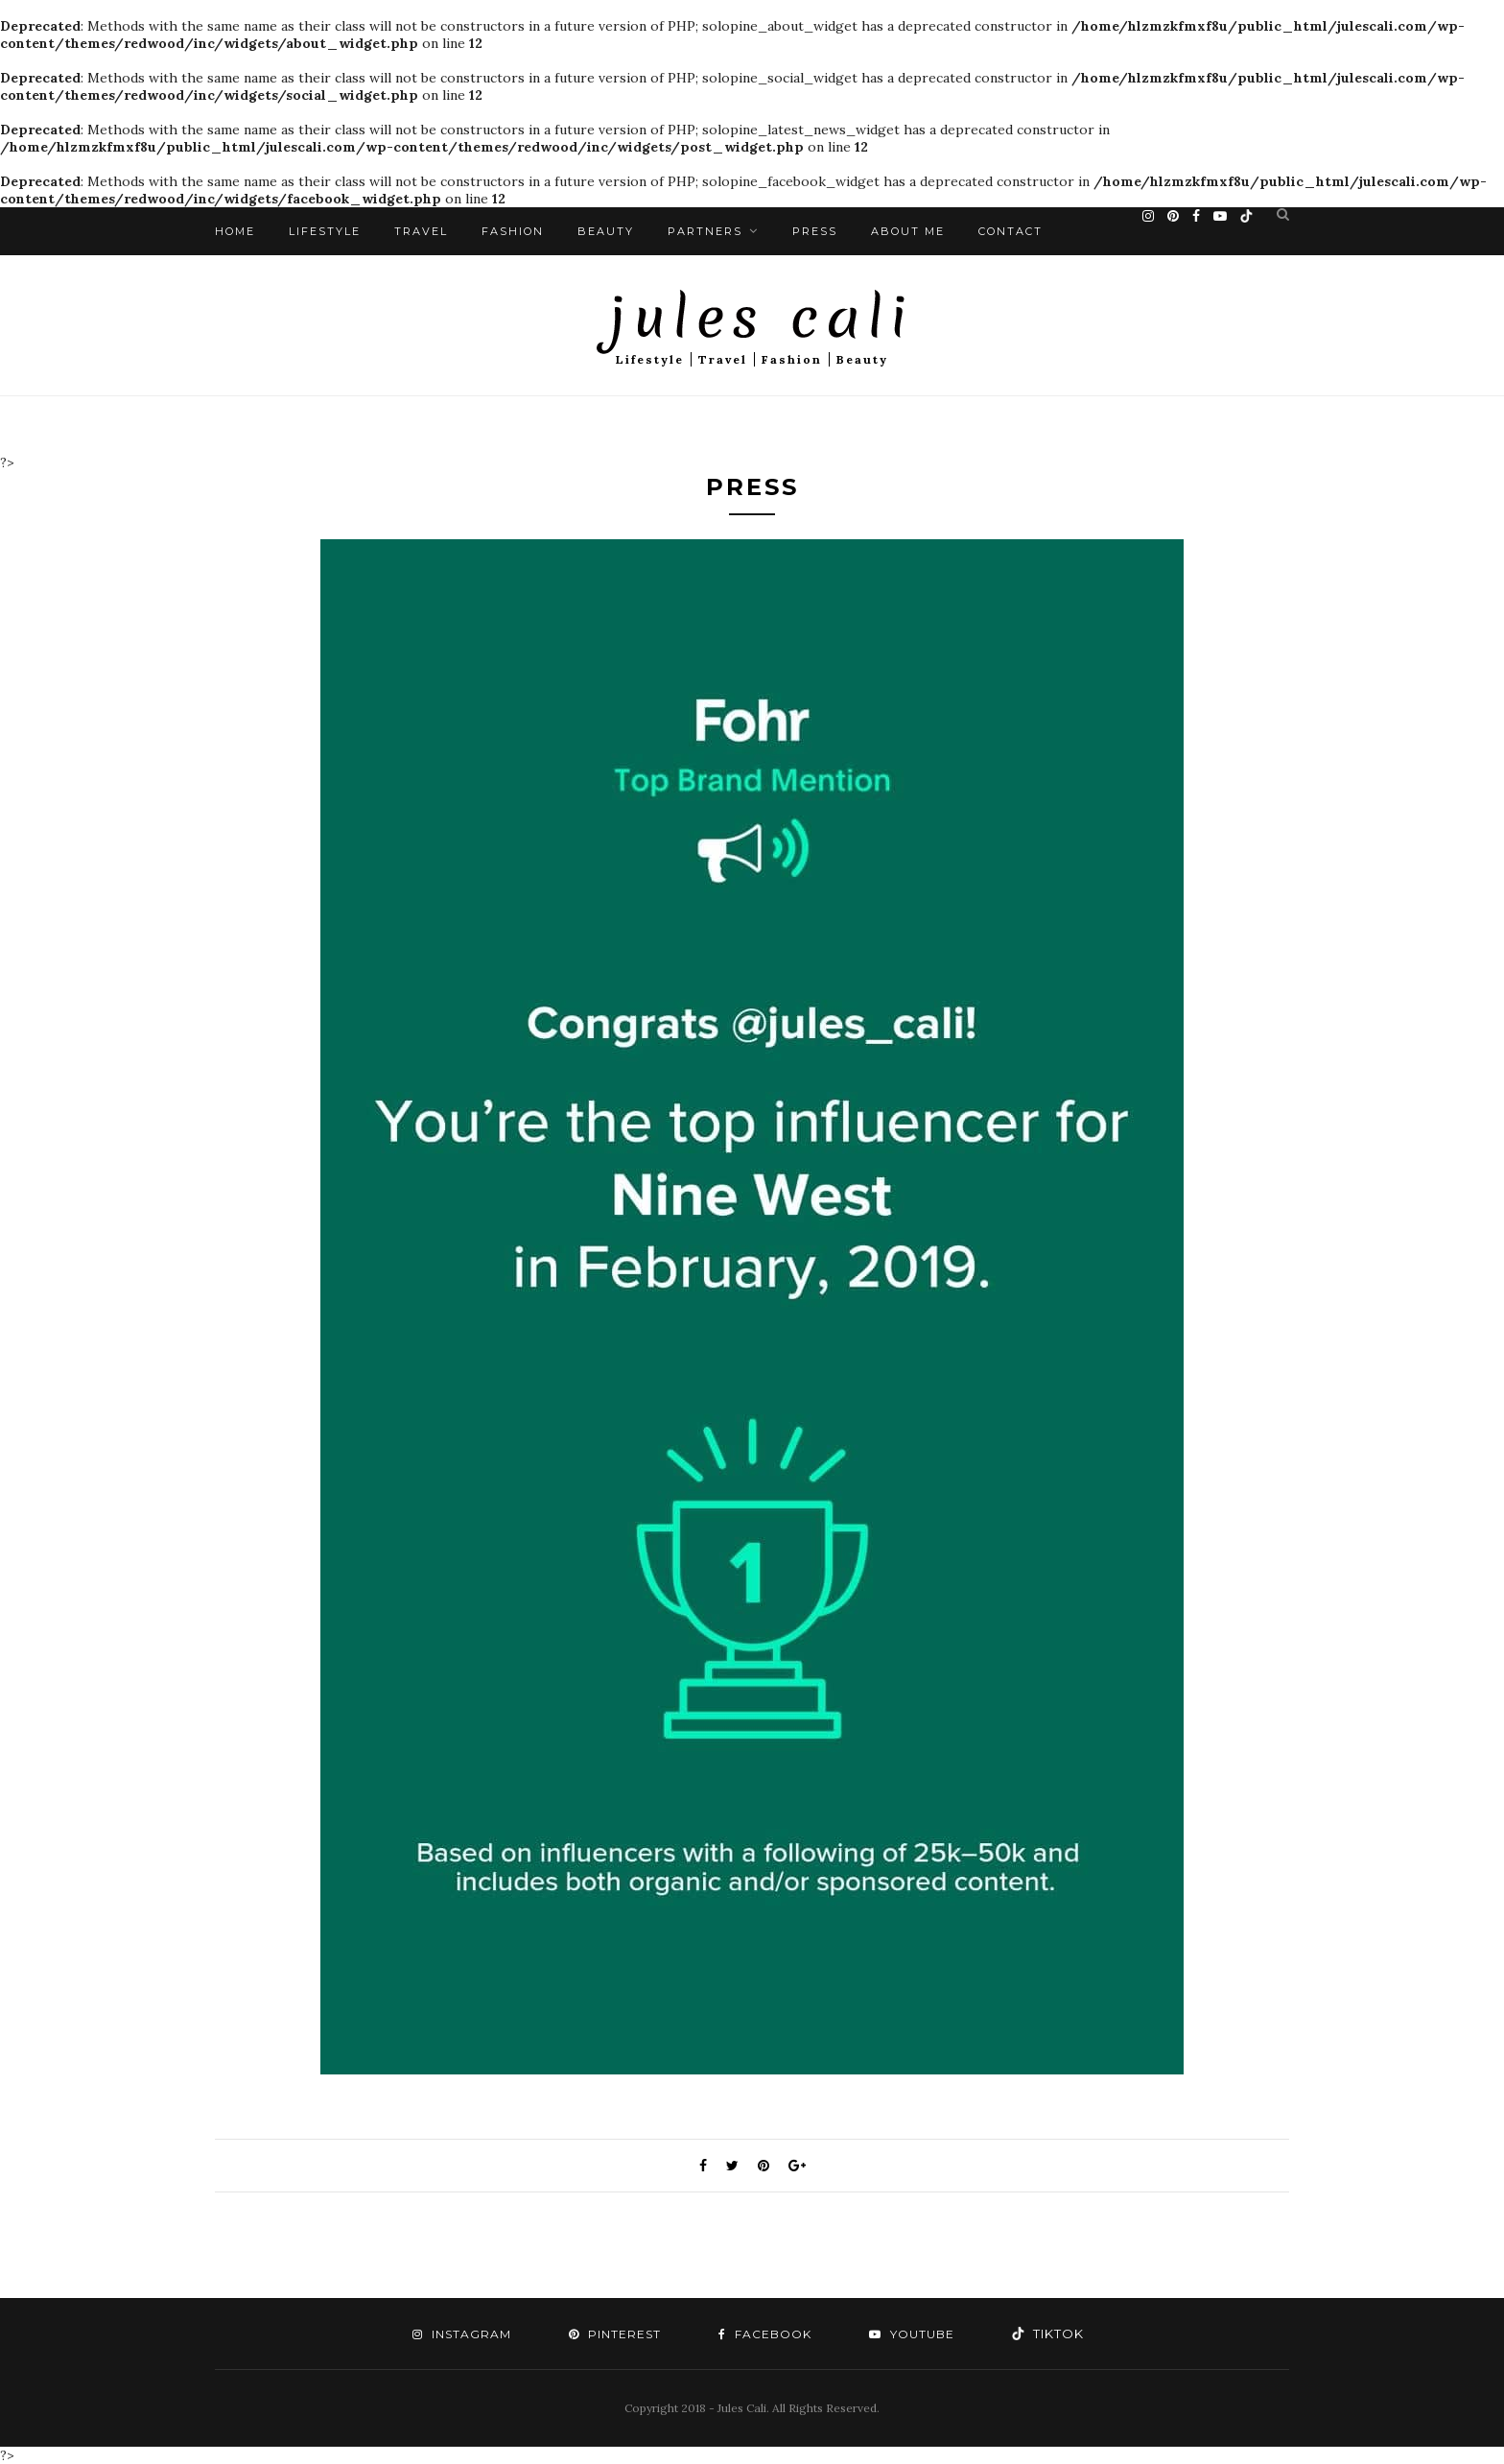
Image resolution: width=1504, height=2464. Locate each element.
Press (814, 231)
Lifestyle (325, 231)
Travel (421, 231)
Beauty (605, 231)
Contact (1010, 231)
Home (235, 231)
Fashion (513, 231)
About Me (908, 231)
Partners (705, 231)
